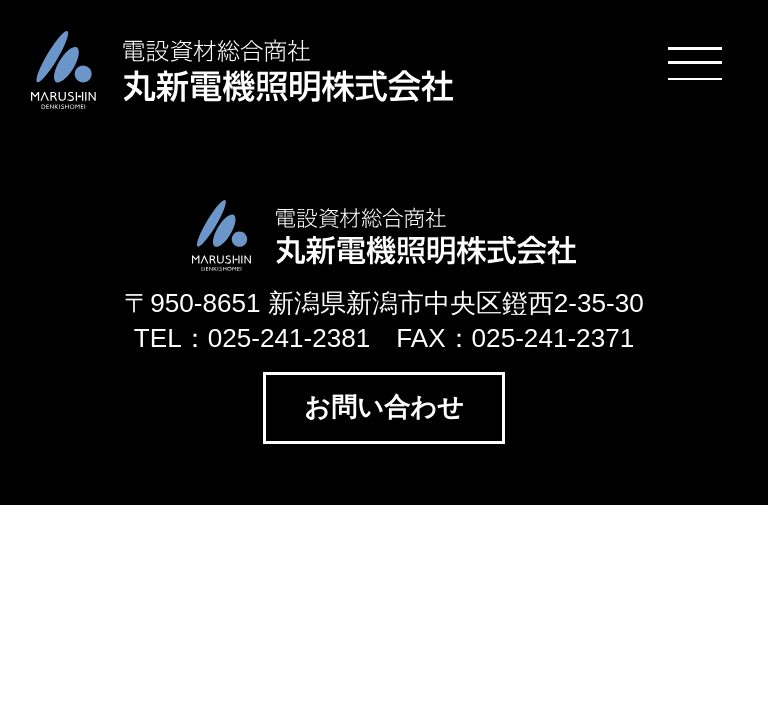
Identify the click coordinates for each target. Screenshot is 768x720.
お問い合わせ (384, 407)
